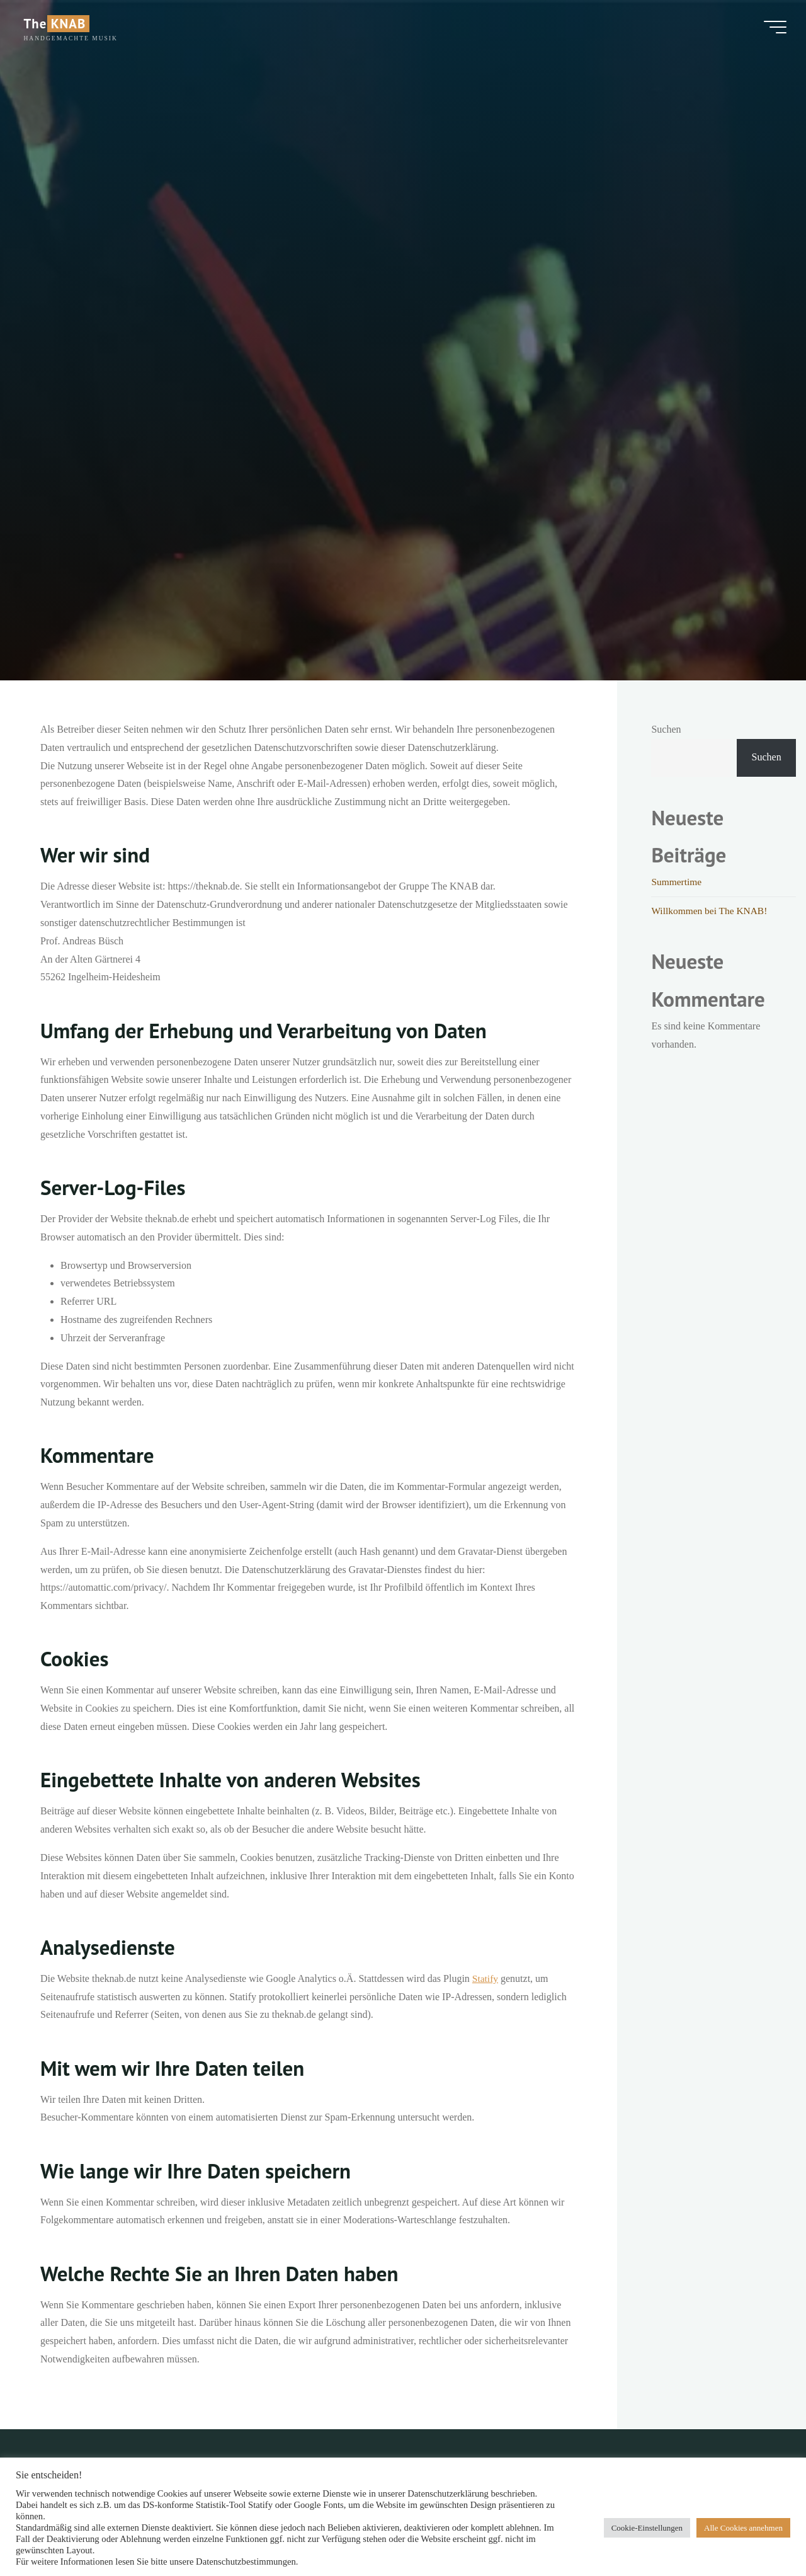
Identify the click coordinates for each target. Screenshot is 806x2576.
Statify (485, 1978)
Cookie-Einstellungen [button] (647, 2528)
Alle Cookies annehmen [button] (743, 2528)
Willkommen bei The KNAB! (711, 911)
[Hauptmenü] (769, 28)
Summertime (677, 882)
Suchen (666, 729)
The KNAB (60, 24)
